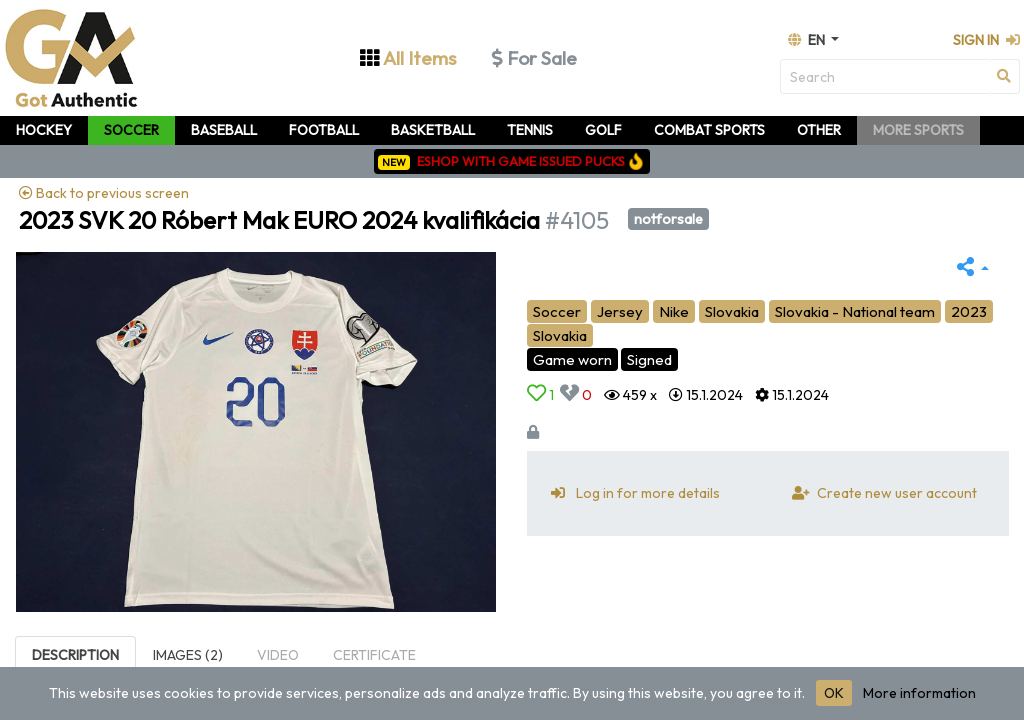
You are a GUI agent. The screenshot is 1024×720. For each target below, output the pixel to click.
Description (75, 655)
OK (834, 693)
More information (919, 693)
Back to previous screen (104, 193)
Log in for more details (631, 493)
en (808, 40)
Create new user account (880, 493)
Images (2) (188, 655)
